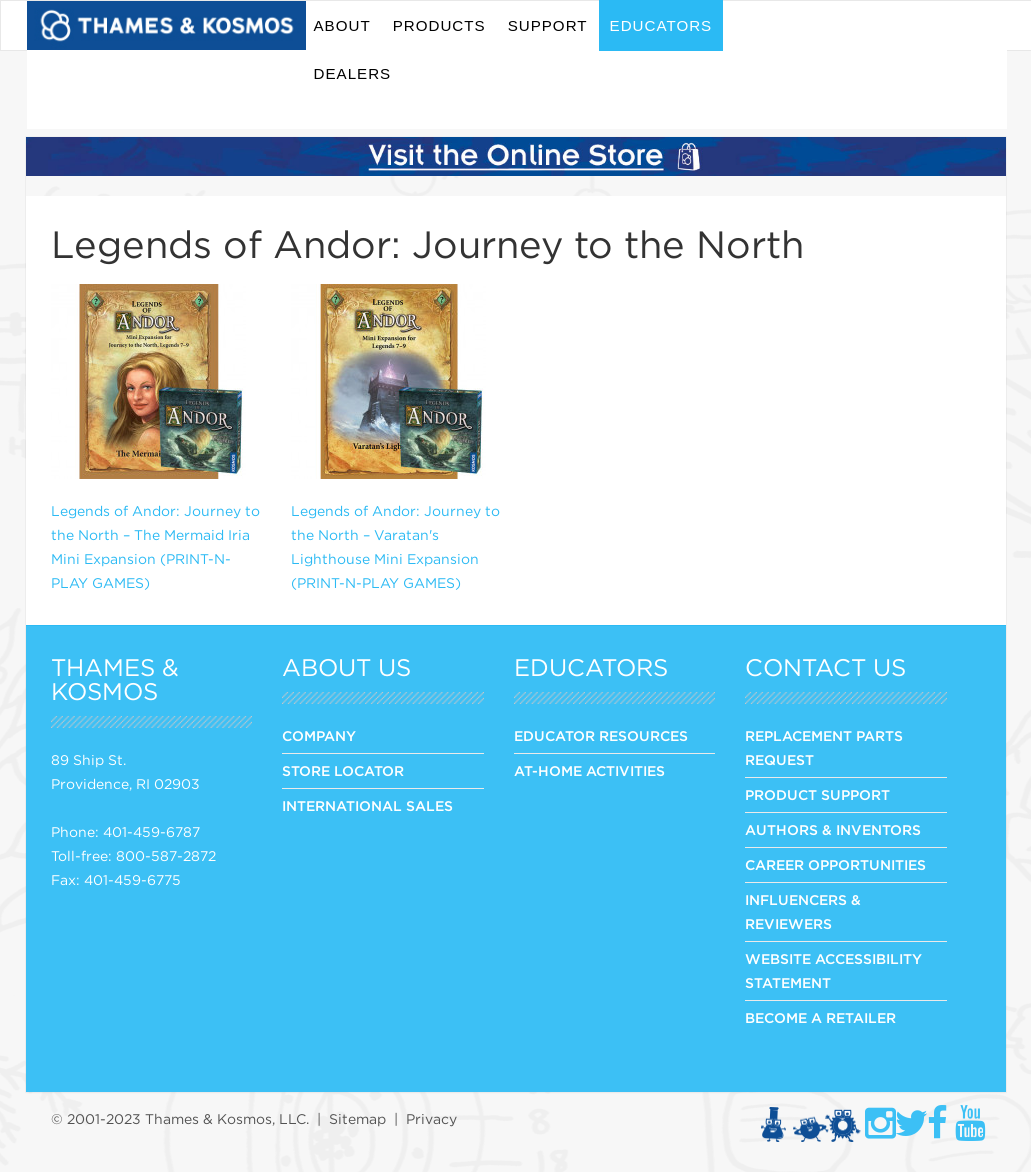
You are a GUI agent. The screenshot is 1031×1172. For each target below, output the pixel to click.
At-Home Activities (589, 771)
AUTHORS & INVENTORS (833, 830)
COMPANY (319, 736)
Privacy (431, 1119)
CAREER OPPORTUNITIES (835, 865)
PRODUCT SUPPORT (817, 795)
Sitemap (357, 1119)
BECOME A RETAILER (820, 1018)
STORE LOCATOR (343, 771)
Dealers (353, 73)
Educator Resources (601, 736)
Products (439, 25)
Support (548, 25)
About (342, 25)
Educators (661, 25)
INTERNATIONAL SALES (367, 806)
